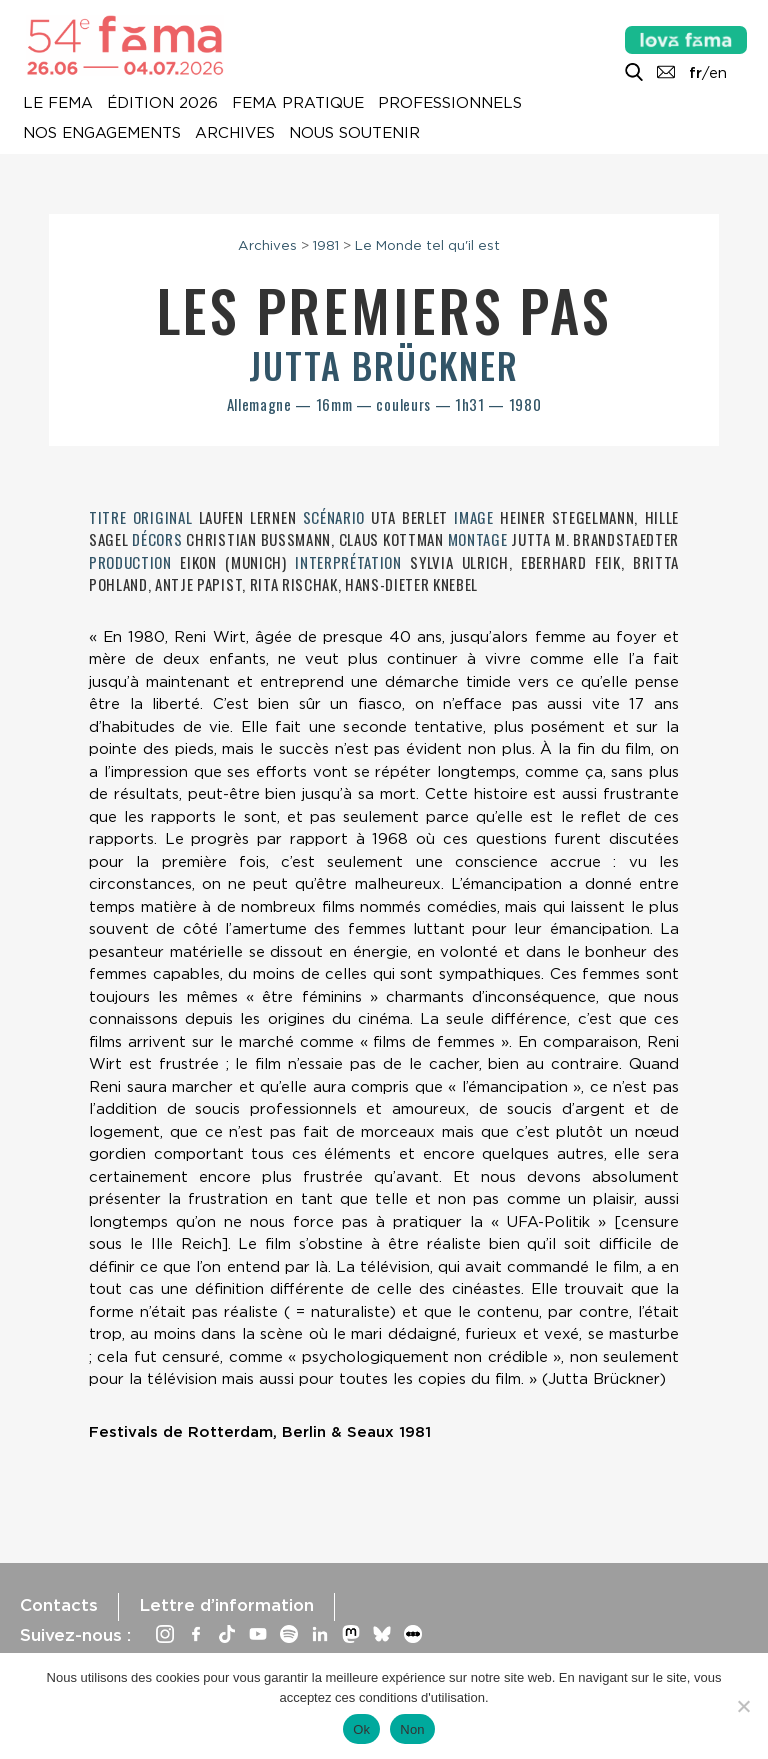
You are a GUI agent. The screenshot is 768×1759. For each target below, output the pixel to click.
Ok (361, 1729)
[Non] (743, 1706)
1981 (326, 245)
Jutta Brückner (383, 364)
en (718, 73)
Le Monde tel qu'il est (427, 245)
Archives (235, 134)
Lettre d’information (226, 1605)
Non (412, 1729)
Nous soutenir (354, 134)
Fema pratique (298, 104)
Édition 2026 (162, 104)
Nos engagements (102, 134)
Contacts (59, 1605)
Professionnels (450, 104)
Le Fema (58, 104)
